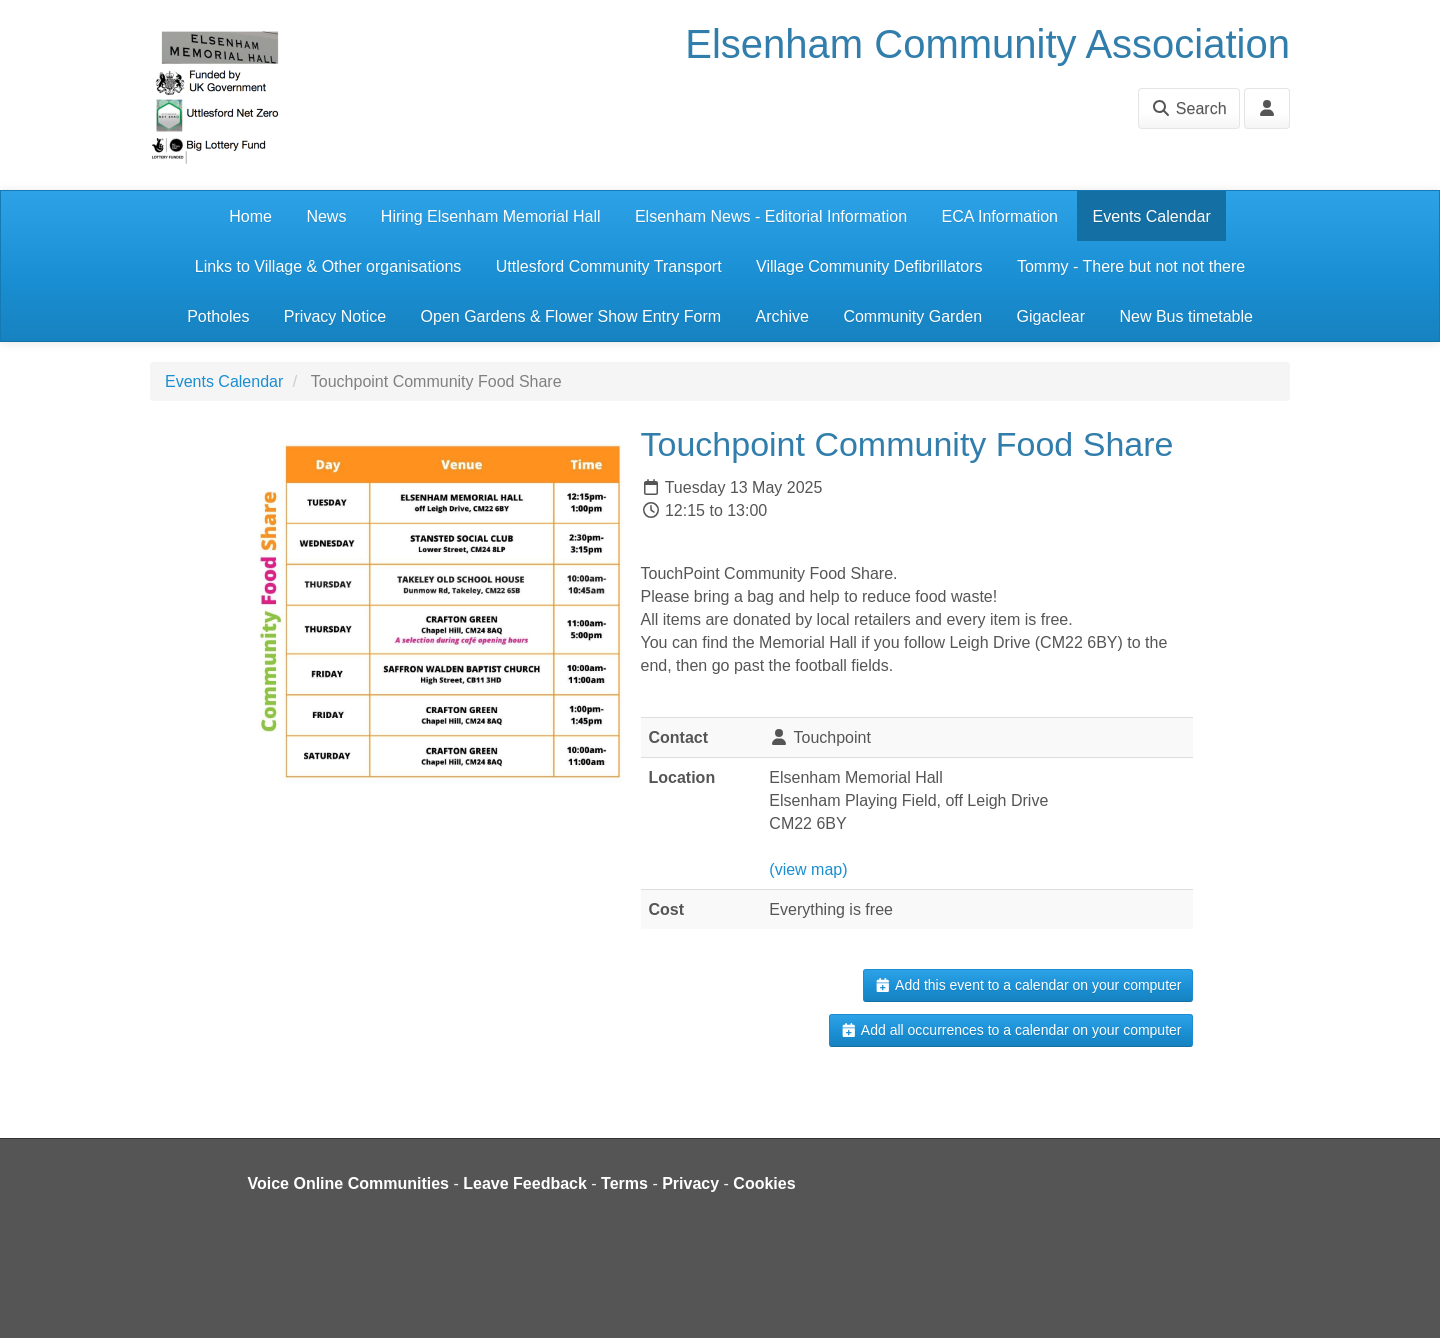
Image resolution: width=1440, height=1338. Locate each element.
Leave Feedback (525, 1183)
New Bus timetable (1185, 316)
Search (1188, 108)
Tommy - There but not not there (1131, 266)
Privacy (690, 1183)
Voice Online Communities (349, 1183)
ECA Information (1000, 216)
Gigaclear (1051, 316)
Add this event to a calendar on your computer (1027, 985)
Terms (624, 1183)
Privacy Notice (335, 316)
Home (250, 216)
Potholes (218, 316)
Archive (782, 316)
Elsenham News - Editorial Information (771, 216)
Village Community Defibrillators (869, 266)
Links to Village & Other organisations (328, 266)
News (326, 216)
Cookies (764, 1183)
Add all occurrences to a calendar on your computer (1010, 1030)
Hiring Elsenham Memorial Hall (491, 216)
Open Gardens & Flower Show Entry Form (571, 316)
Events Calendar (1151, 216)
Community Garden (912, 316)
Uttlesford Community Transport (609, 266)
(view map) (808, 869)
